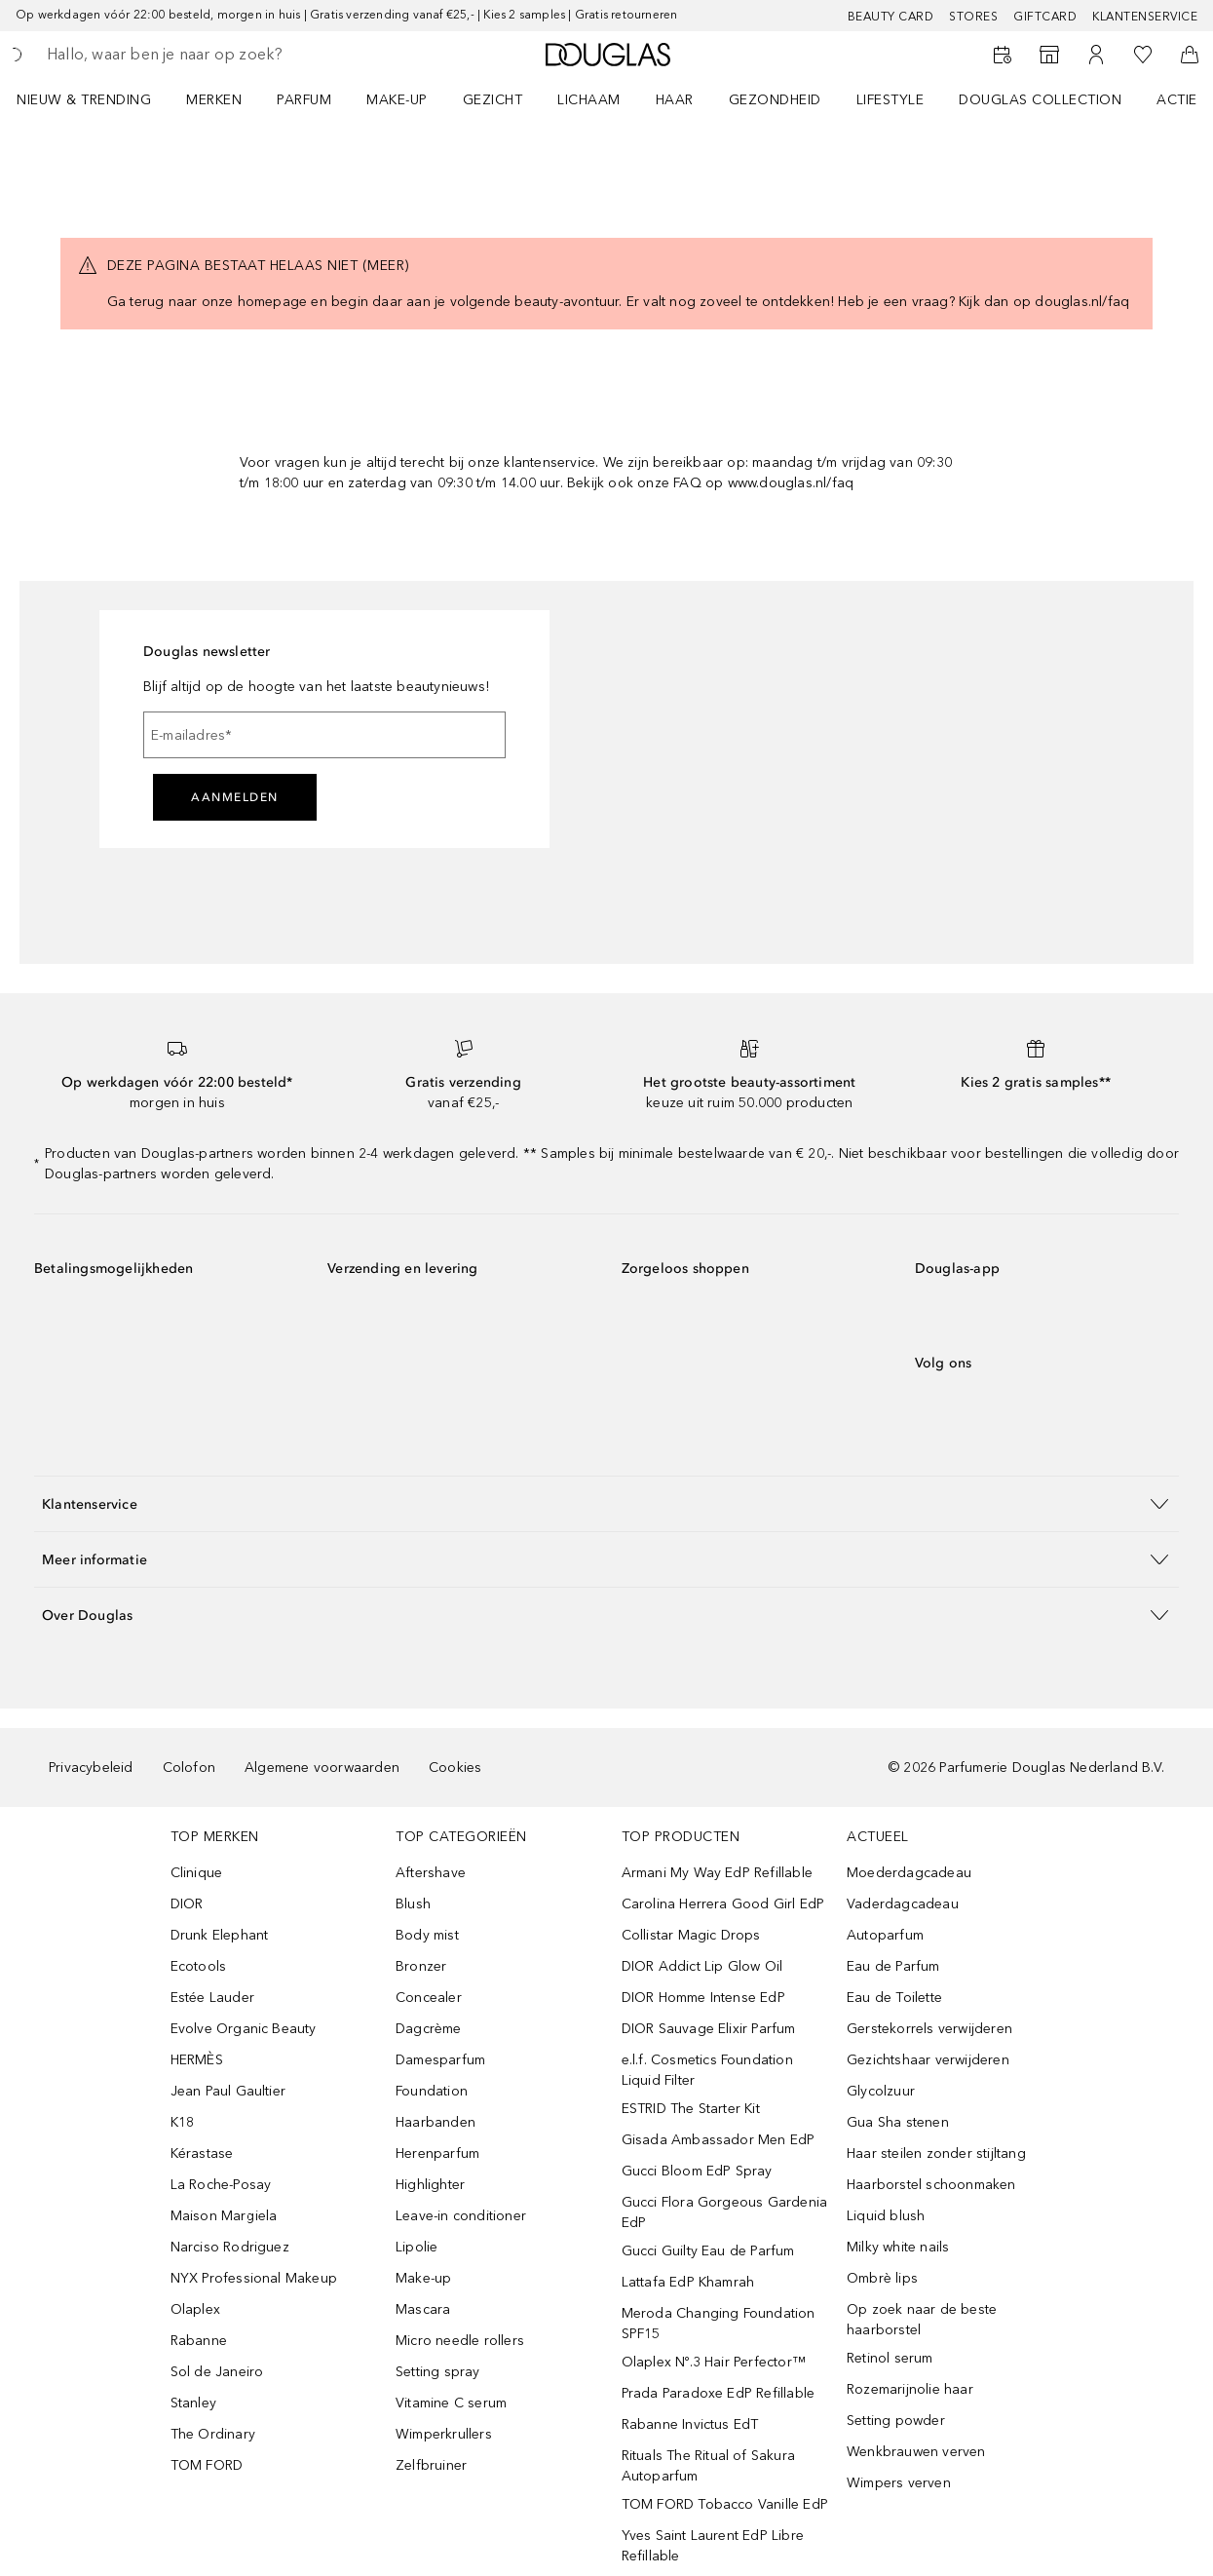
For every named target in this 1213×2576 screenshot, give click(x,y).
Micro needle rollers (460, 2340)
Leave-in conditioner (461, 2216)
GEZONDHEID (775, 100)
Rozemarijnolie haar (910, 2389)
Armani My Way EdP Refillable (718, 1873)
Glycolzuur (881, 2091)
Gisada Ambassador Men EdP (718, 2140)
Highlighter (430, 2184)
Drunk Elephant (220, 1935)
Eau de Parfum (893, 1966)
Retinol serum (890, 2358)
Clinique (197, 1873)
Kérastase (202, 2153)
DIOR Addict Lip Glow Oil (702, 1966)
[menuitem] (96, 99)
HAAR (675, 100)
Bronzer (421, 1966)
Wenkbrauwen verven (916, 2451)
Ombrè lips (882, 2278)
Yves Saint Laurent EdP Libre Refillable (713, 2545)
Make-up (423, 2278)
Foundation (432, 2091)
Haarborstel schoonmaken (931, 2184)
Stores (973, 16)
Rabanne (199, 2340)
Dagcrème (429, 2028)
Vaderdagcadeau (903, 1904)
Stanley (193, 2403)
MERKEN (214, 100)
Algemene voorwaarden (322, 1767)
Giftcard (1045, 16)
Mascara (423, 2309)
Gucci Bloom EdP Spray (697, 2171)
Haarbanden (435, 2122)
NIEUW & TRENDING (84, 100)
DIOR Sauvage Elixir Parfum (709, 2028)
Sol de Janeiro (217, 2372)
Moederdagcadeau (909, 1873)
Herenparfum (437, 2153)
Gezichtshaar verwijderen (928, 2060)
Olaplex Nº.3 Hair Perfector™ (714, 2362)
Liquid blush (886, 2216)
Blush (413, 1904)
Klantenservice (1144, 16)
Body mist (427, 1935)
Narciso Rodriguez (230, 2247)
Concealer (429, 1997)
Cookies (455, 1767)
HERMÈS (197, 2060)
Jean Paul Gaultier (228, 2091)
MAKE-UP (397, 100)
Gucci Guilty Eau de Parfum (708, 2251)
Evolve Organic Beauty (244, 2028)
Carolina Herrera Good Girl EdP (723, 1904)
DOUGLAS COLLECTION (1040, 100)
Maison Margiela (224, 2216)
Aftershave (431, 1873)
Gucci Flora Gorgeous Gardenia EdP (725, 2212)
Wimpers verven (899, 2483)
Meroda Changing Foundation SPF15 (718, 2323)
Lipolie (416, 2247)
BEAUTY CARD (891, 16)
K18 (183, 2122)
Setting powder (896, 2420)
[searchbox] (186, 54)
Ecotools (199, 1966)
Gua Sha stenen (898, 2122)
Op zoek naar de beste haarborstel (922, 2319)
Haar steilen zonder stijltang (936, 2153)
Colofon (189, 1767)
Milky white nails (898, 2247)
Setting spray (438, 2372)
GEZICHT (493, 100)
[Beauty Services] (1002, 54)
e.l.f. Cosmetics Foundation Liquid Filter (707, 2070)
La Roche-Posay (221, 2184)
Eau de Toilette (894, 1997)
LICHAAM (589, 100)
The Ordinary (213, 2434)
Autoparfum (885, 1935)
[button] (606, 1503)
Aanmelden (235, 797)
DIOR (187, 1904)
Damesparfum (440, 2060)
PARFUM (304, 100)
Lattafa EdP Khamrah (688, 2282)
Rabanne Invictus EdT (690, 2424)
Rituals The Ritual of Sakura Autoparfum (709, 2465)
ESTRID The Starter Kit (691, 2108)
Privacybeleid (91, 1767)
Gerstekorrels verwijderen (929, 2028)
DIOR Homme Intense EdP (703, 1997)
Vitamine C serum (451, 2403)
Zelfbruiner (431, 2465)
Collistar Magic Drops (691, 1935)
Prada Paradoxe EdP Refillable (718, 2393)
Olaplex (195, 2309)
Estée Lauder (212, 1997)
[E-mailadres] (324, 734)
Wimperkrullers (444, 2434)
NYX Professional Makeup (254, 2278)
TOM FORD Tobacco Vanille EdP (725, 2504)
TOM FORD (207, 2465)
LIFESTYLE (890, 100)
